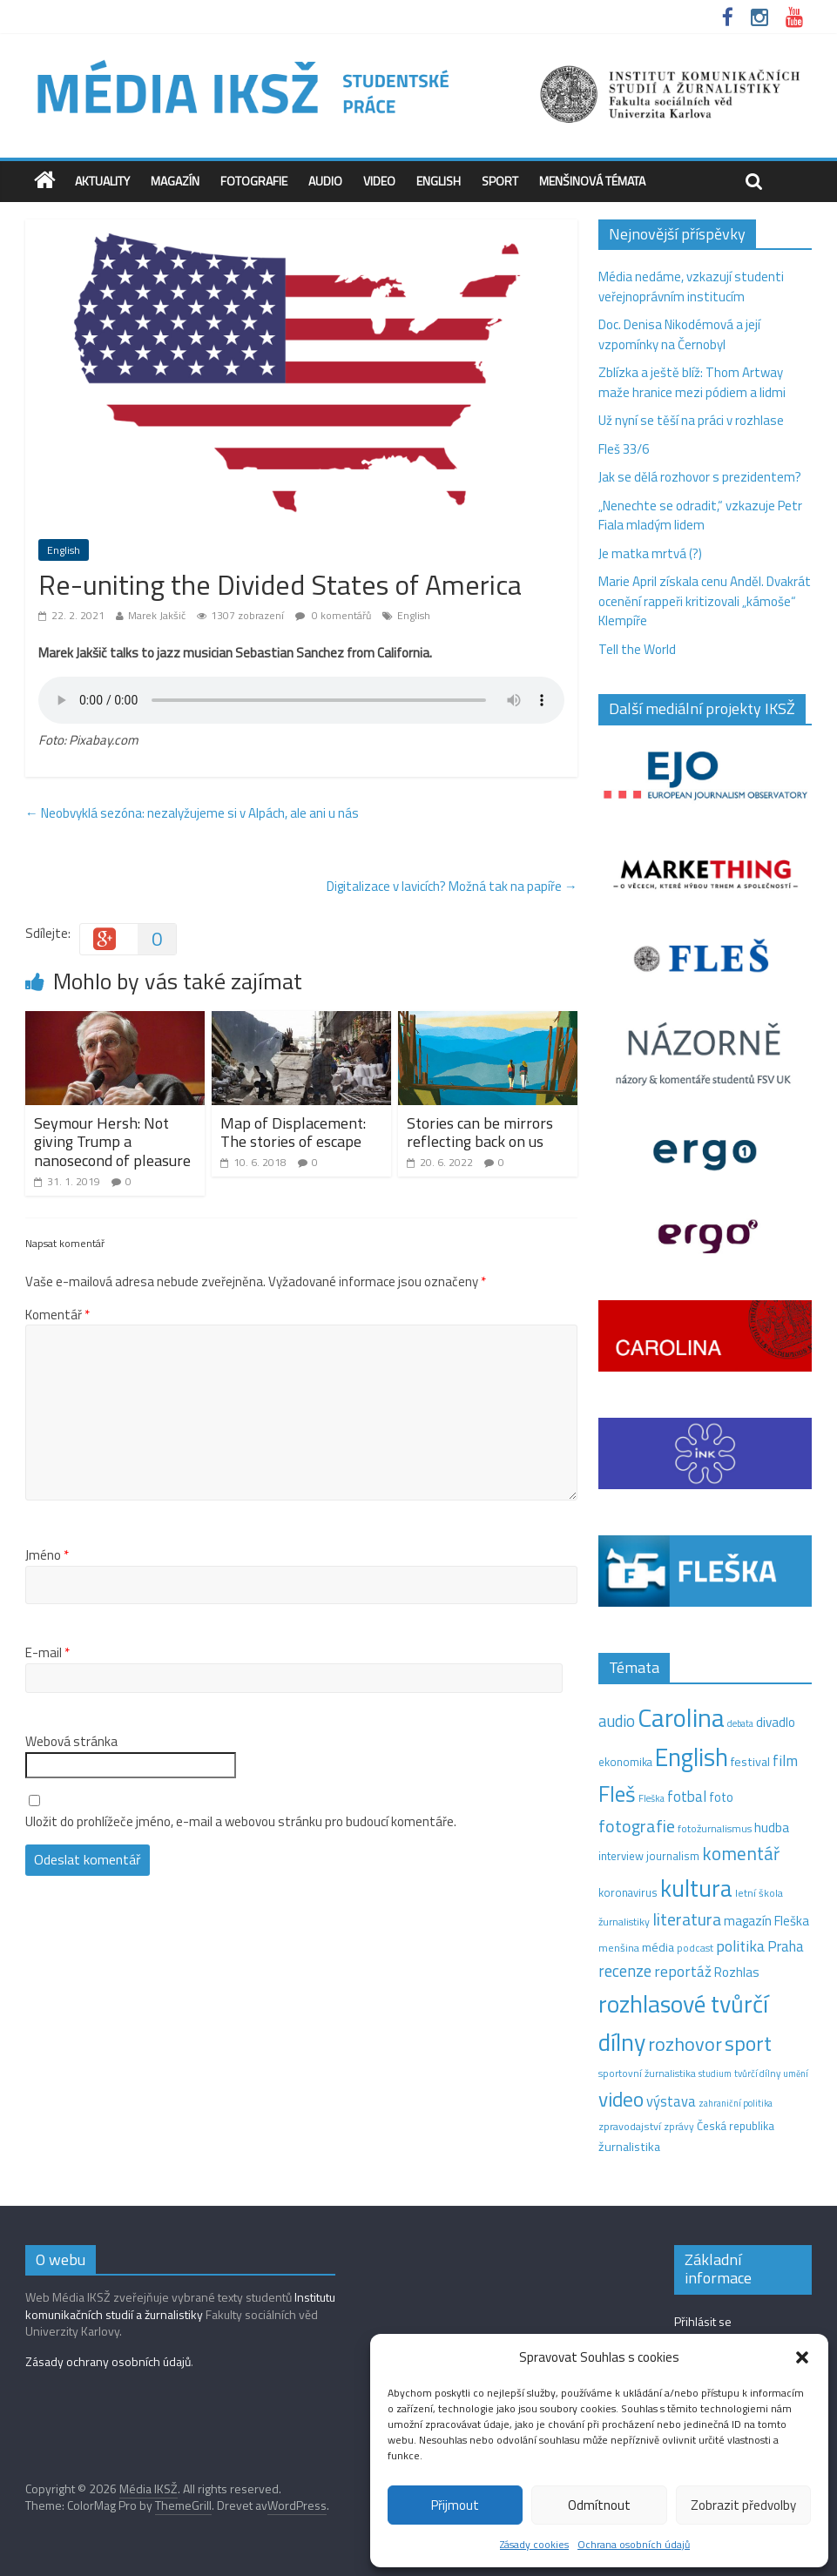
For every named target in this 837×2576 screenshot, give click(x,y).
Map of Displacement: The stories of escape (293, 1132)
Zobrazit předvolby (743, 2505)
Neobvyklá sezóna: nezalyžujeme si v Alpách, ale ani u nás (192, 813)
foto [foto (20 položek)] (721, 1797)
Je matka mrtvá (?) (650, 553)
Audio (325, 181)
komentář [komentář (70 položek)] (741, 1853)
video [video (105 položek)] (621, 2099)
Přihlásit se (703, 2321)
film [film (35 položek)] (785, 1760)
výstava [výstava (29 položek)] (671, 2101)
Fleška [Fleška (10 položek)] (651, 1797)
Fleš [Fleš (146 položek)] (617, 1794)
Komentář (57, 1315)
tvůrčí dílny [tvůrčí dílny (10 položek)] (757, 2073)
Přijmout (455, 2505)
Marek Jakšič (157, 615)
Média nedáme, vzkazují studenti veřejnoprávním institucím (691, 286)
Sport (500, 181)
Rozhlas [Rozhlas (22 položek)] (736, 1972)
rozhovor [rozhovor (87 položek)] (685, 2044)
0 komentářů (333, 615)
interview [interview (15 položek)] (621, 1856)
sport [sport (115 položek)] (748, 2043)
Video (379, 181)
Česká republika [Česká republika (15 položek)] (735, 2125)
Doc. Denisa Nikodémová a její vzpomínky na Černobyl (679, 334)
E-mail (47, 1652)
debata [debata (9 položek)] (740, 1723)
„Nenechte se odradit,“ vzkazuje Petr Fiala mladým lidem (700, 516)
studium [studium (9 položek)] (715, 2073)
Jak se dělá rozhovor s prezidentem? (701, 477)
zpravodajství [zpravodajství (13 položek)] (629, 2126)
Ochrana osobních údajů (633, 2544)
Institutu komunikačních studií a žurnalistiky (180, 2305)
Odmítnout (599, 2505)
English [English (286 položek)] (691, 1757)
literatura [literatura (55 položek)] (686, 1919)
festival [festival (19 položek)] (750, 1761)
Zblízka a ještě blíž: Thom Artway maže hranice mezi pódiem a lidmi (692, 382)
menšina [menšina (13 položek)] (618, 1947)
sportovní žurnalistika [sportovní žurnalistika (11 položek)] (647, 2073)
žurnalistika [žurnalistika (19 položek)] (629, 2146)
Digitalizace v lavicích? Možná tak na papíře (452, 886)
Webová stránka (71, 1741)
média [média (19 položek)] (658, 1947)
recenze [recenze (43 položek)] (624, 1971)
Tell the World (637, 649)
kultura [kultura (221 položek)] (696, 1887)
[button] (802, 2357)
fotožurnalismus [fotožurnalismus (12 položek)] (715, 1828)
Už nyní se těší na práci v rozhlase (691, 420)
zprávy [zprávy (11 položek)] (679, 2126)
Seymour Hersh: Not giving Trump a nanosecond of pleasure (112, 1141)
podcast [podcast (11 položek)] (695, 1948)
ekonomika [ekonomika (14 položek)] (625, 1761)
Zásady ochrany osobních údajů (108, 2361)
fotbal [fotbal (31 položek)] (686, 1796)
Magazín (175, 181)
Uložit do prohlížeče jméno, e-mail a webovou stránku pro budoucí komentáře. (240, 1821)
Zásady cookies (534, 2544)
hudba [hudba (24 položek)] (771, 1827)
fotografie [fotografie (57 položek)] (636, 1825)
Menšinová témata (592, 181)
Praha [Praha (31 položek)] (785, 1946)
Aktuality (102, 181)
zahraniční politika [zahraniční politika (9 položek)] (736, 2103)
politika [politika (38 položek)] (740, 1946)
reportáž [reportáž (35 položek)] (683, 1971)
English (438, 181)
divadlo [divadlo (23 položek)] (775, 1722)
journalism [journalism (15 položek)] (672, 1856)
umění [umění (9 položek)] (795, 2073)
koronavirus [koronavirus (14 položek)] (628, 1892)
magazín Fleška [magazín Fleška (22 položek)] (766, 1921)
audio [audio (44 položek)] (616, 1721)
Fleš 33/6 (623, 449)
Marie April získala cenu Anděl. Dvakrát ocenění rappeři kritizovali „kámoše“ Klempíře (704, 601)
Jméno (47, 1555)
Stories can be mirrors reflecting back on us (480, 1132)
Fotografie (253, 181)
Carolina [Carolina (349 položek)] (681, 1717)
